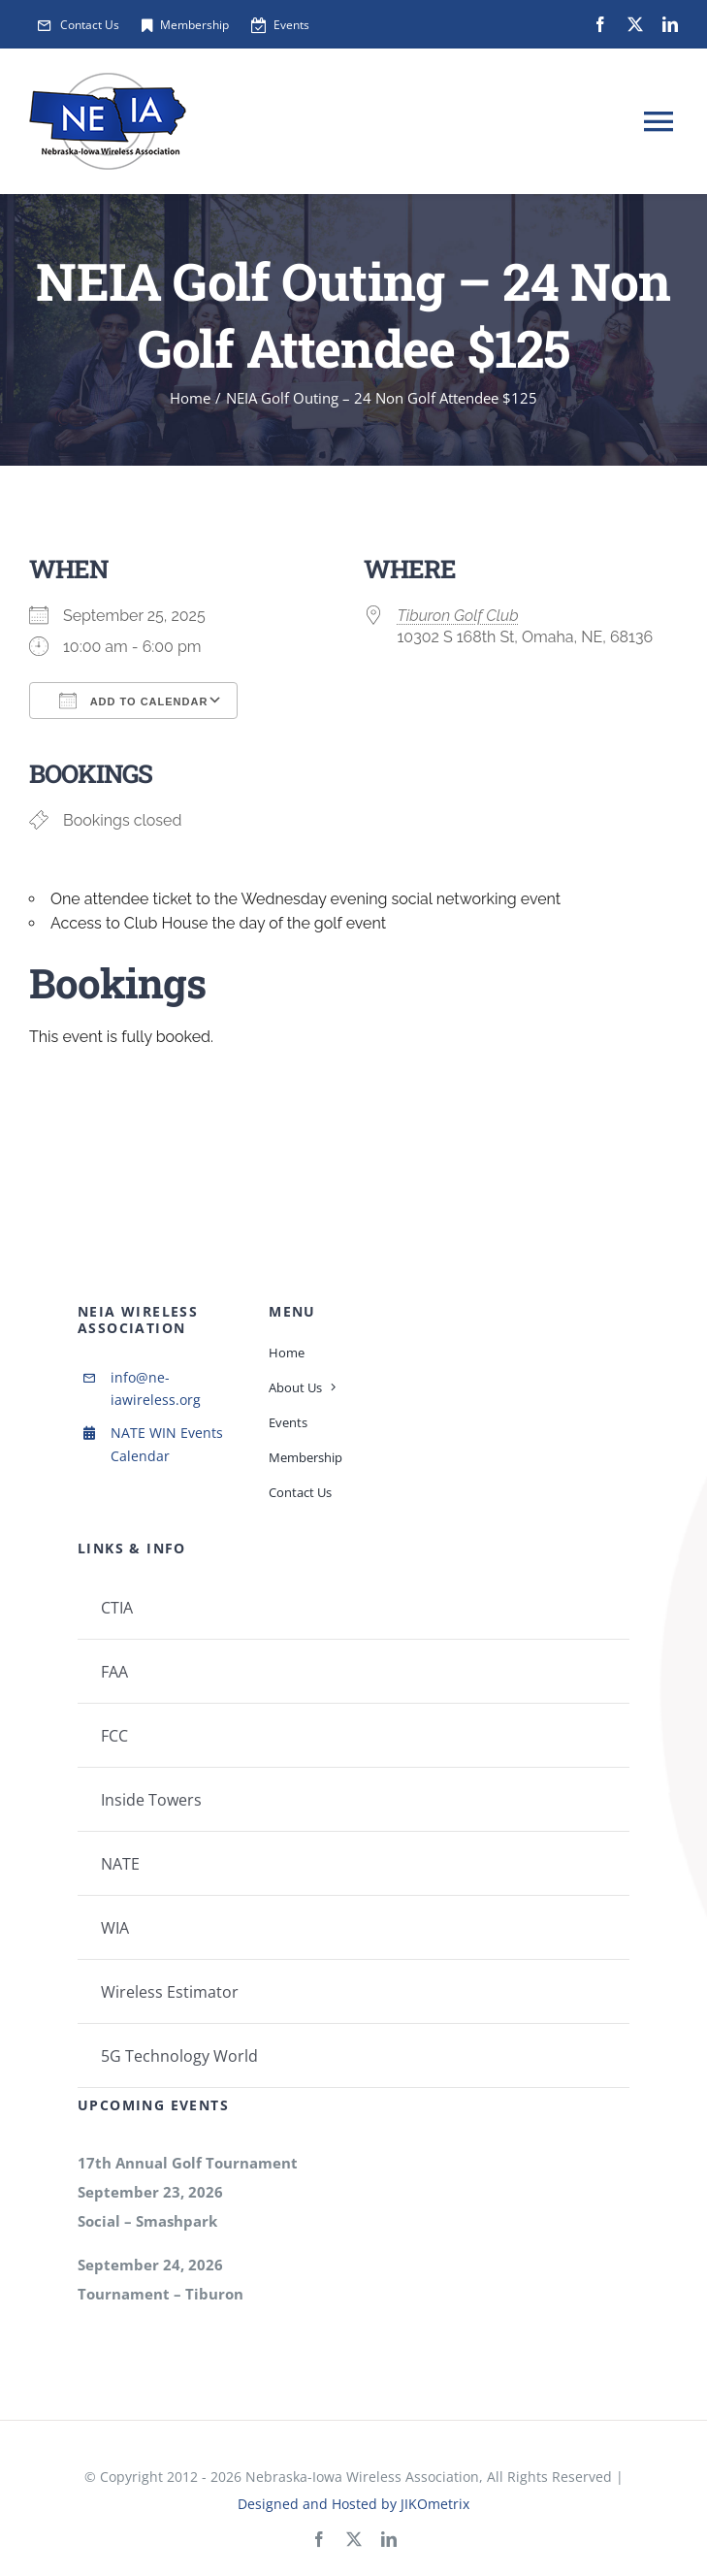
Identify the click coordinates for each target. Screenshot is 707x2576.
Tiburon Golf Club (458, 615)
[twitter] (635, 24)
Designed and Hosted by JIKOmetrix (353, 2503)
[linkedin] (670, 24)
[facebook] (600, 24)
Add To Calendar (133, 700)
